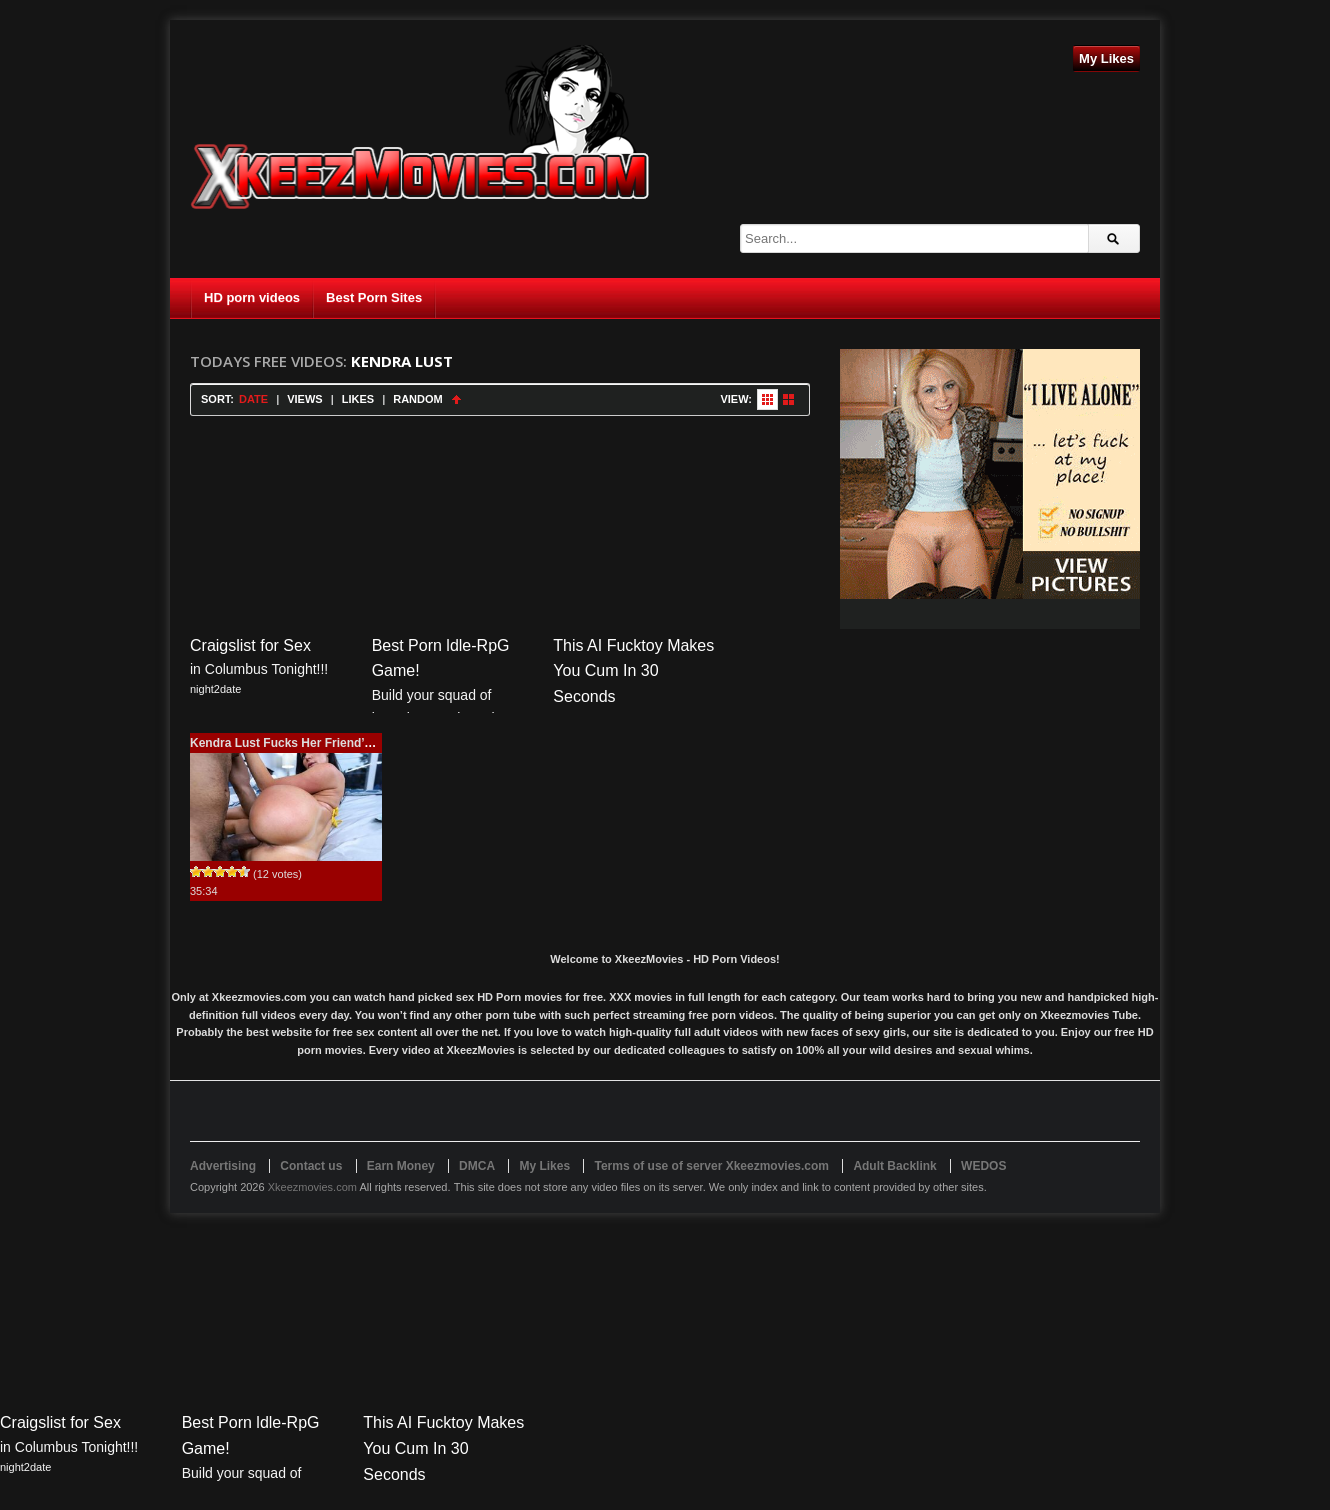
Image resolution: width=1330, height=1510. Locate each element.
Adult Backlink (894, 1166)
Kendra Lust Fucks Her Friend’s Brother (304, 743)
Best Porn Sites (374, 297)
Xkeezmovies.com (312, 1187)
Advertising (223, 1166)
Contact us (311, 1166)
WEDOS (983, 1166)
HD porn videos (252, 297)
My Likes (1106, 58)
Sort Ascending (456, 399)
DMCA (477, 1166)
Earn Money (401, 1166)
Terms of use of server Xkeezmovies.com (711, 1166)
